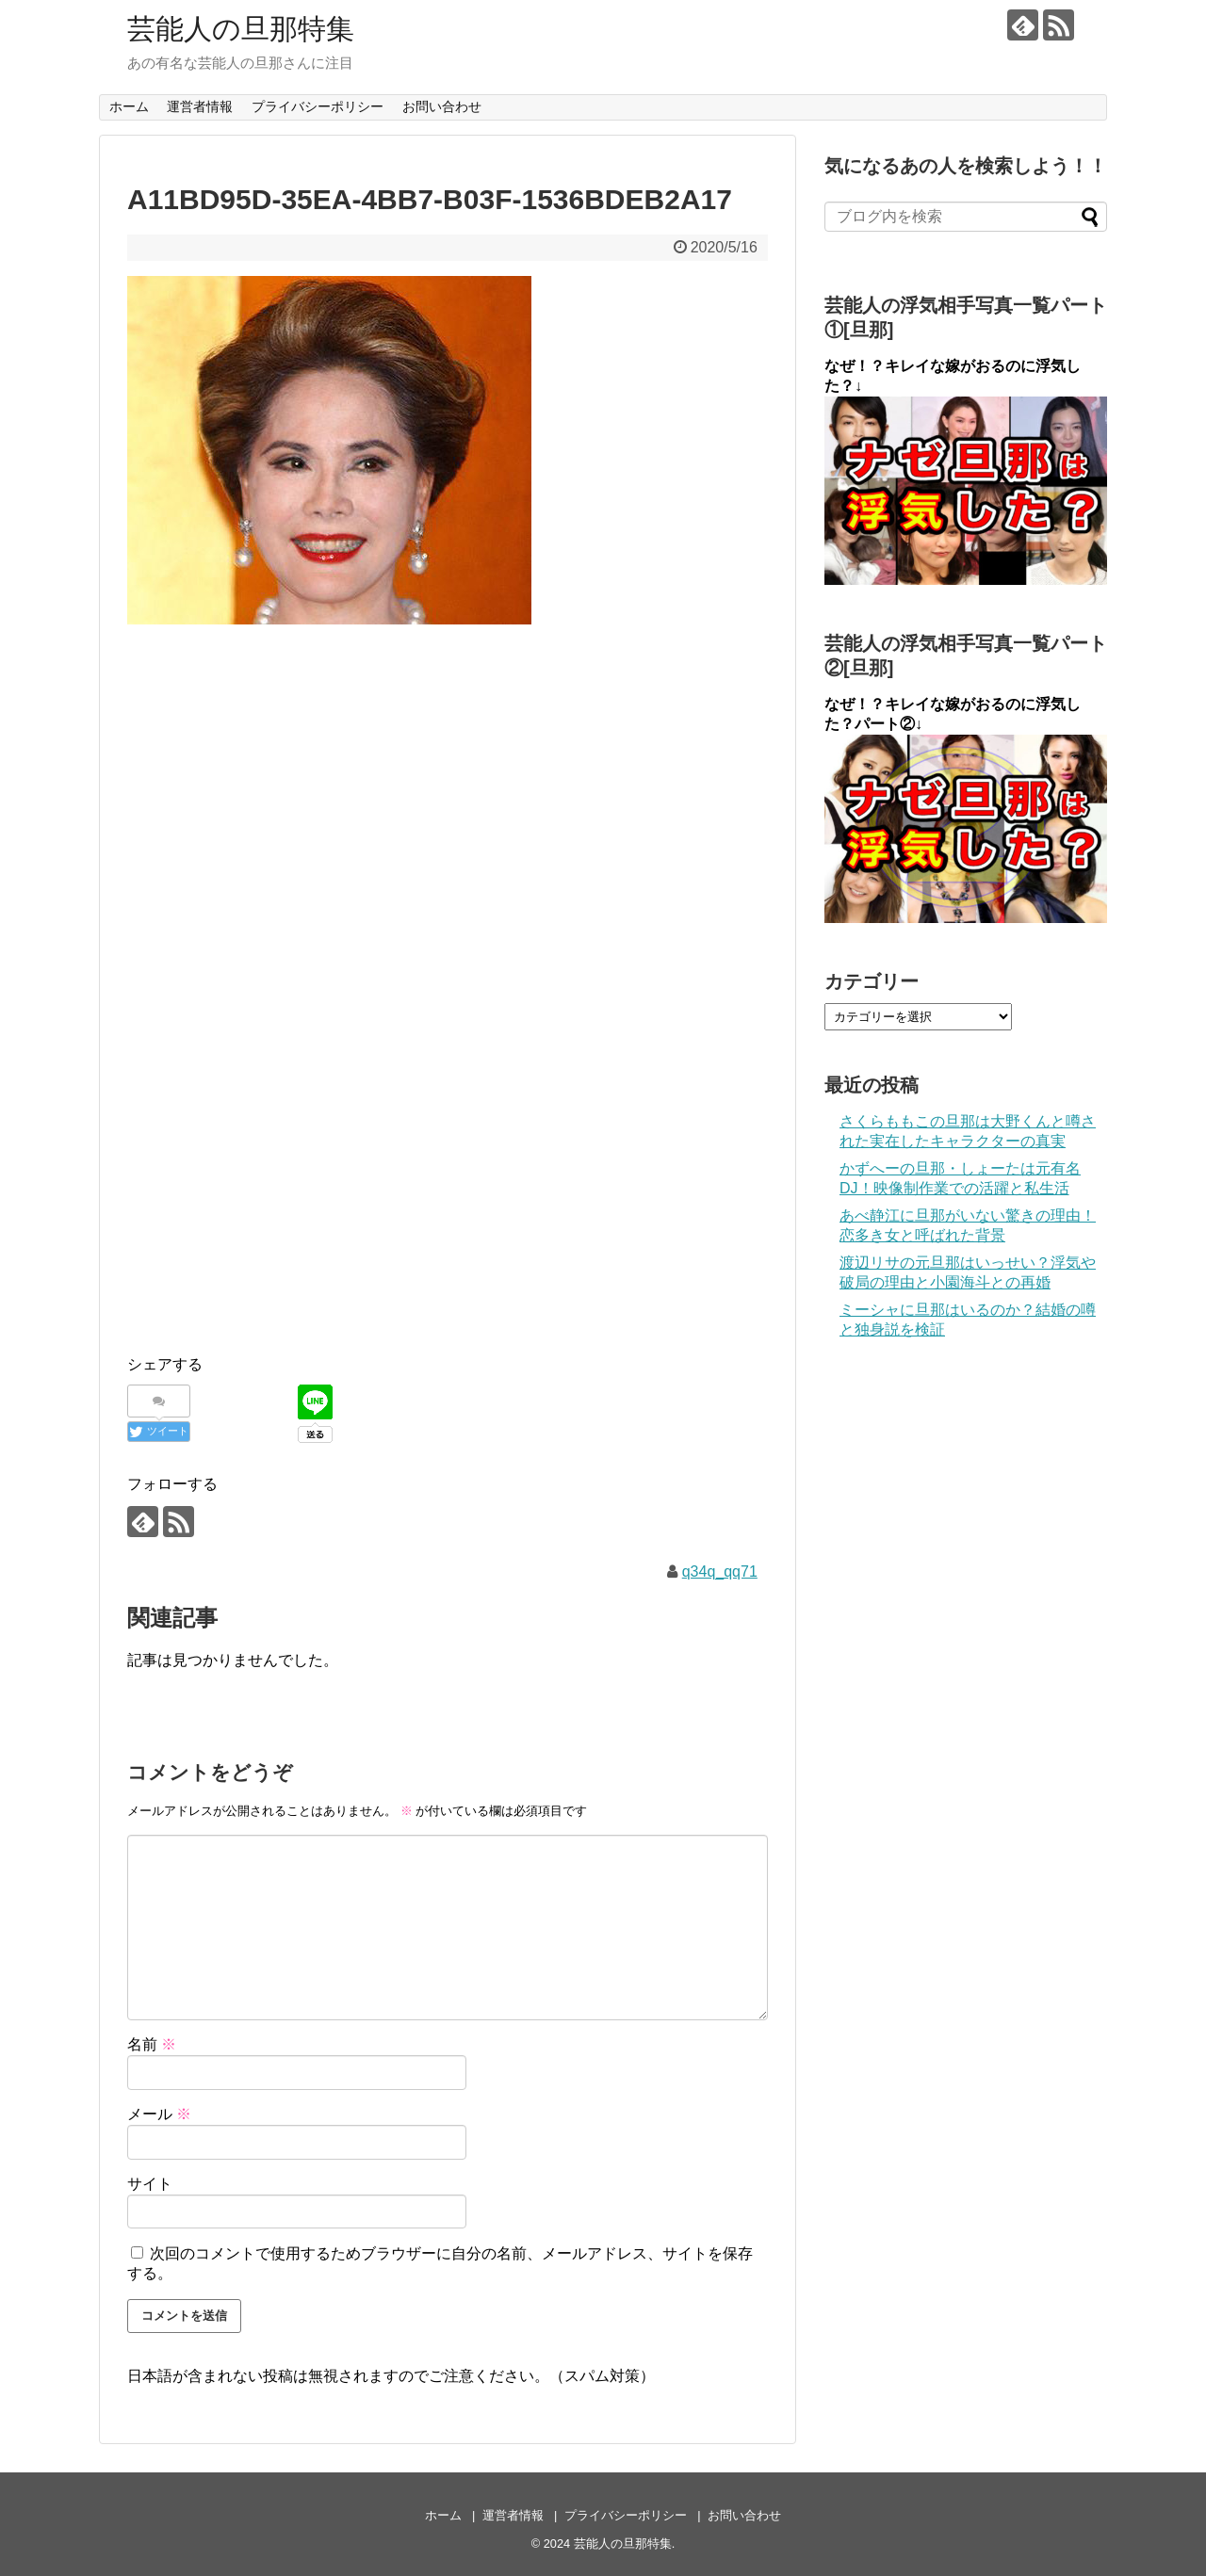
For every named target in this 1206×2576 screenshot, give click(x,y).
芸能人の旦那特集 (240, 28)
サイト (149, 2184)
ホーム (129, 106)
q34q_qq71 (720, 1571)
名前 (151, 2044)
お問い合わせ (441, 106)
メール (159, 2114)
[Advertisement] (447, 779)
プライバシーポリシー (317, 106)
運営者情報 (200, 106)
